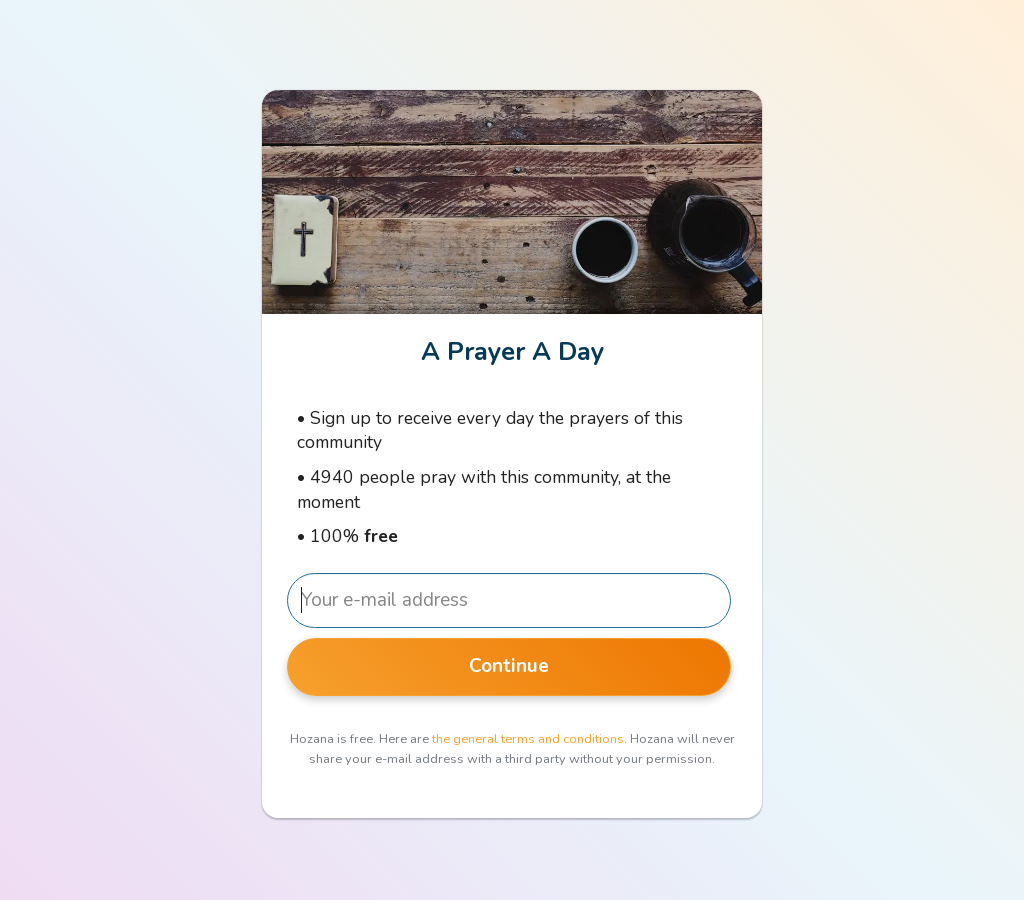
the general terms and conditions (528, 739)
